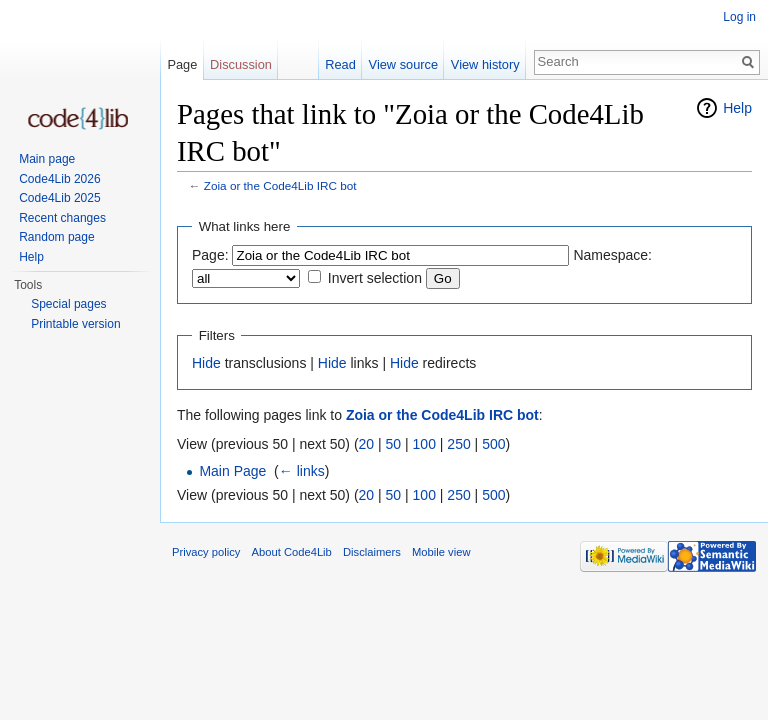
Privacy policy (206, 552)
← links (302, 471)
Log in (739, 17)
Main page (47, 159)
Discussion (241, 64)
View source (403, 64)
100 (424, 444)
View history (485, 64)
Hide (206, 363)
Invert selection (375, 278)
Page (182, 64)
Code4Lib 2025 (59, 198)
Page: (210, 255)
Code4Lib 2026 (59, 179)
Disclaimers (372, 552)
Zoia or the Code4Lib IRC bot (280, 185)
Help (737, 108)
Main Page (232, 471)
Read (340, 64)
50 (394, 444)
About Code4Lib (292, 552)
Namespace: (612, 255)
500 (493, 444)
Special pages (68, 304)
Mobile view (441, 552)
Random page (56, 237)
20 (367, 444)
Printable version (75, 324)
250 (458, 444)
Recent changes (62, 218)
